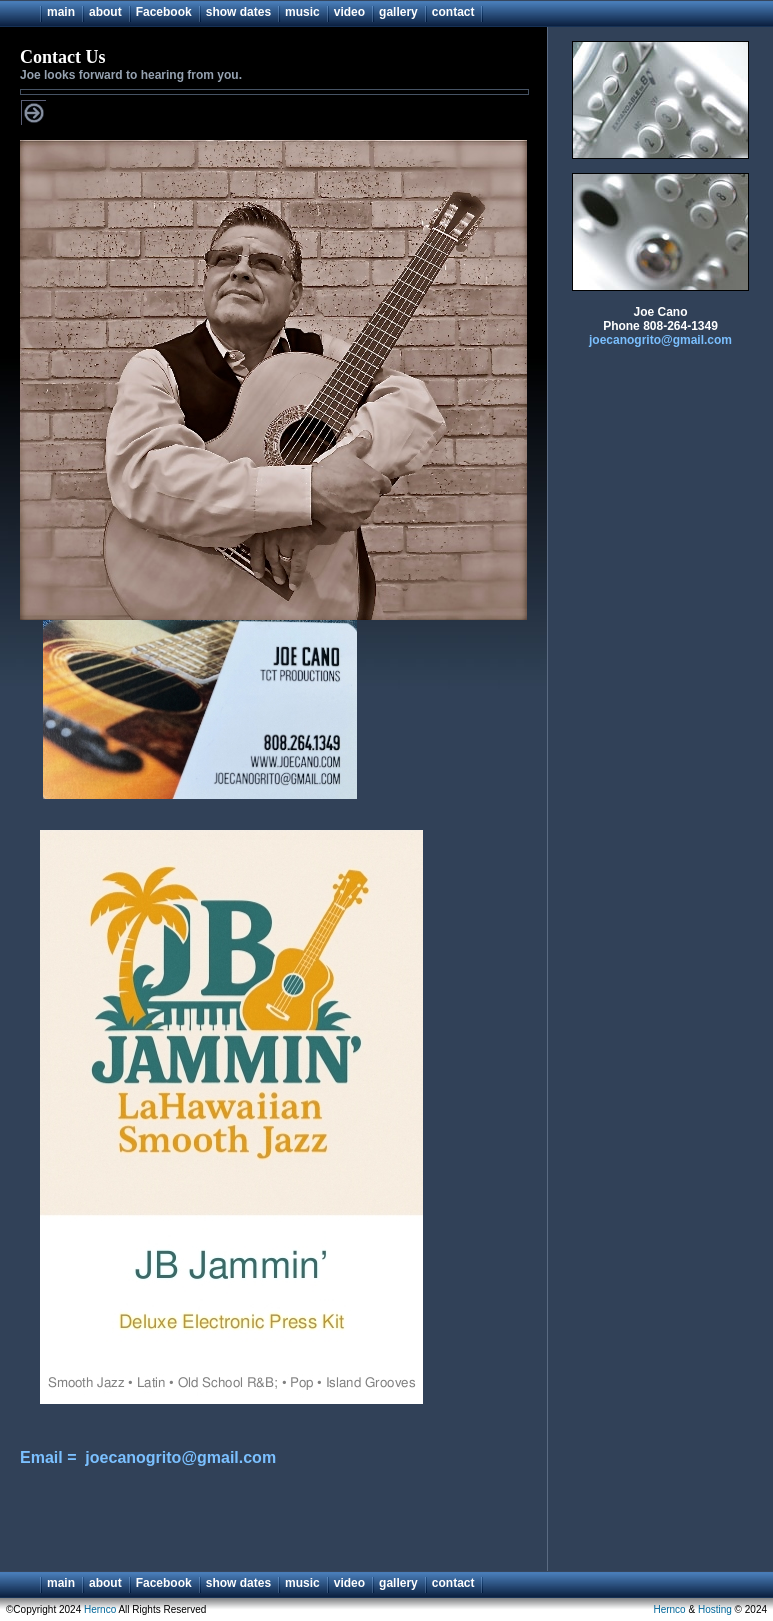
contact (453, 12)
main (61, 12)
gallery (398, 12)
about (105, 12)
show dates (238, 12)
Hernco (100, 1609)
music (302, 12)
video (349, 12)
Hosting (715, 1609)
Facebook (164, 12)
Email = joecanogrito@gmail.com (148, 1457)
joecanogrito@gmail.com (660, 340)
